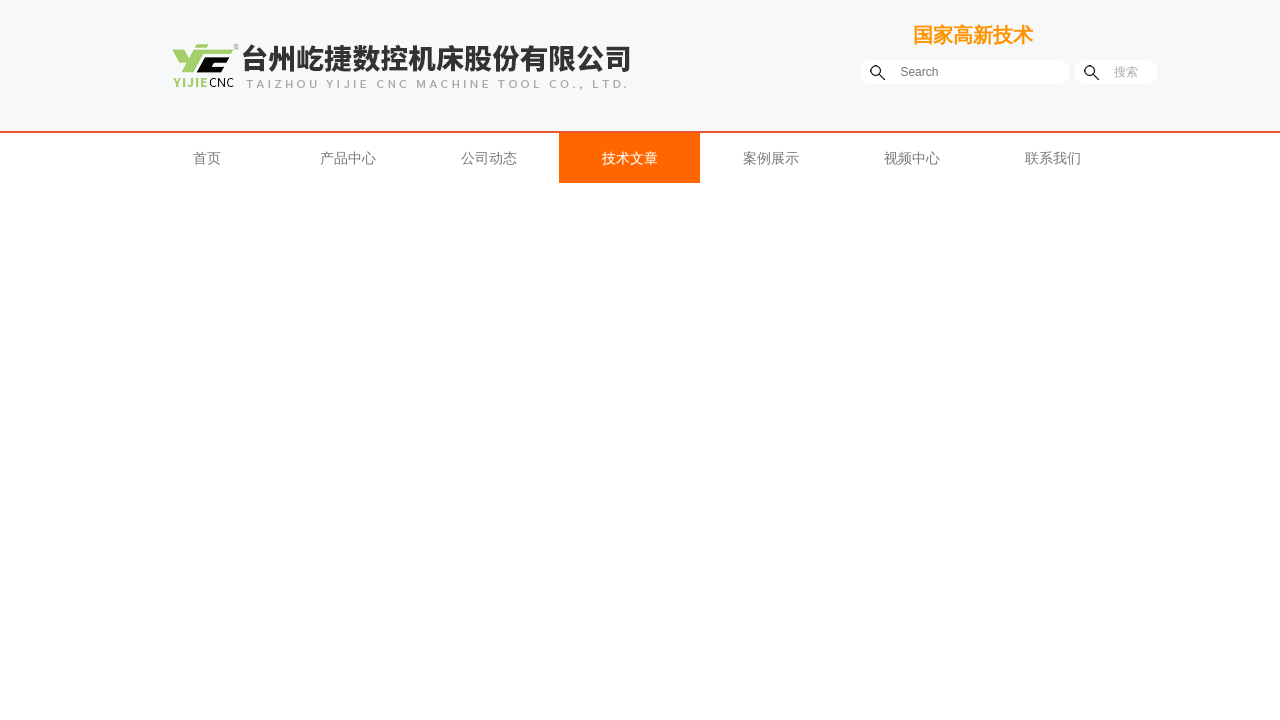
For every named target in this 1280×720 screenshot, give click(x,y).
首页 (207, 158)
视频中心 (912, 158)
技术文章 (630, 158)
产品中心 (348, 158)
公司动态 (489, 158)
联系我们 (1053, 158)
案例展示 (771, 158)
